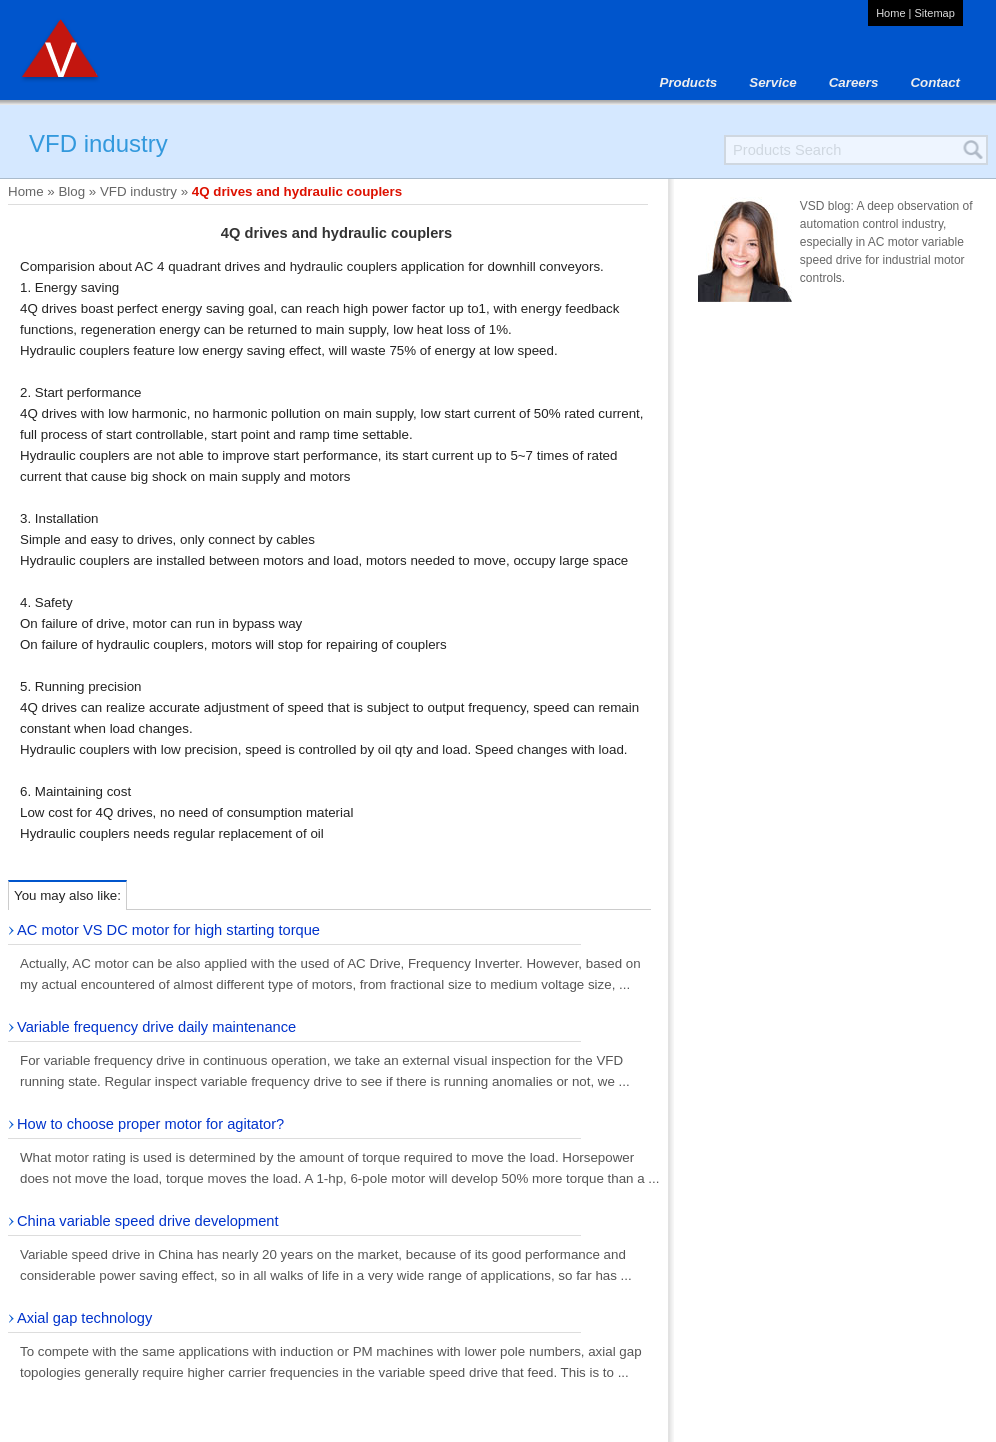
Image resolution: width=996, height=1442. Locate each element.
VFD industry (138, 191)
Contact (935, 82)
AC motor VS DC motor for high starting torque (168, 930)
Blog (71, 191)
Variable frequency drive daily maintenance (156, 1027)
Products (689, 82)
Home (890, 13)
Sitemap (934, 13)
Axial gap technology (84, 1318)
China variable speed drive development (148, 1221)
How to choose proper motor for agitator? (150, 1124)
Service (772, 82)
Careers (854, 82)
